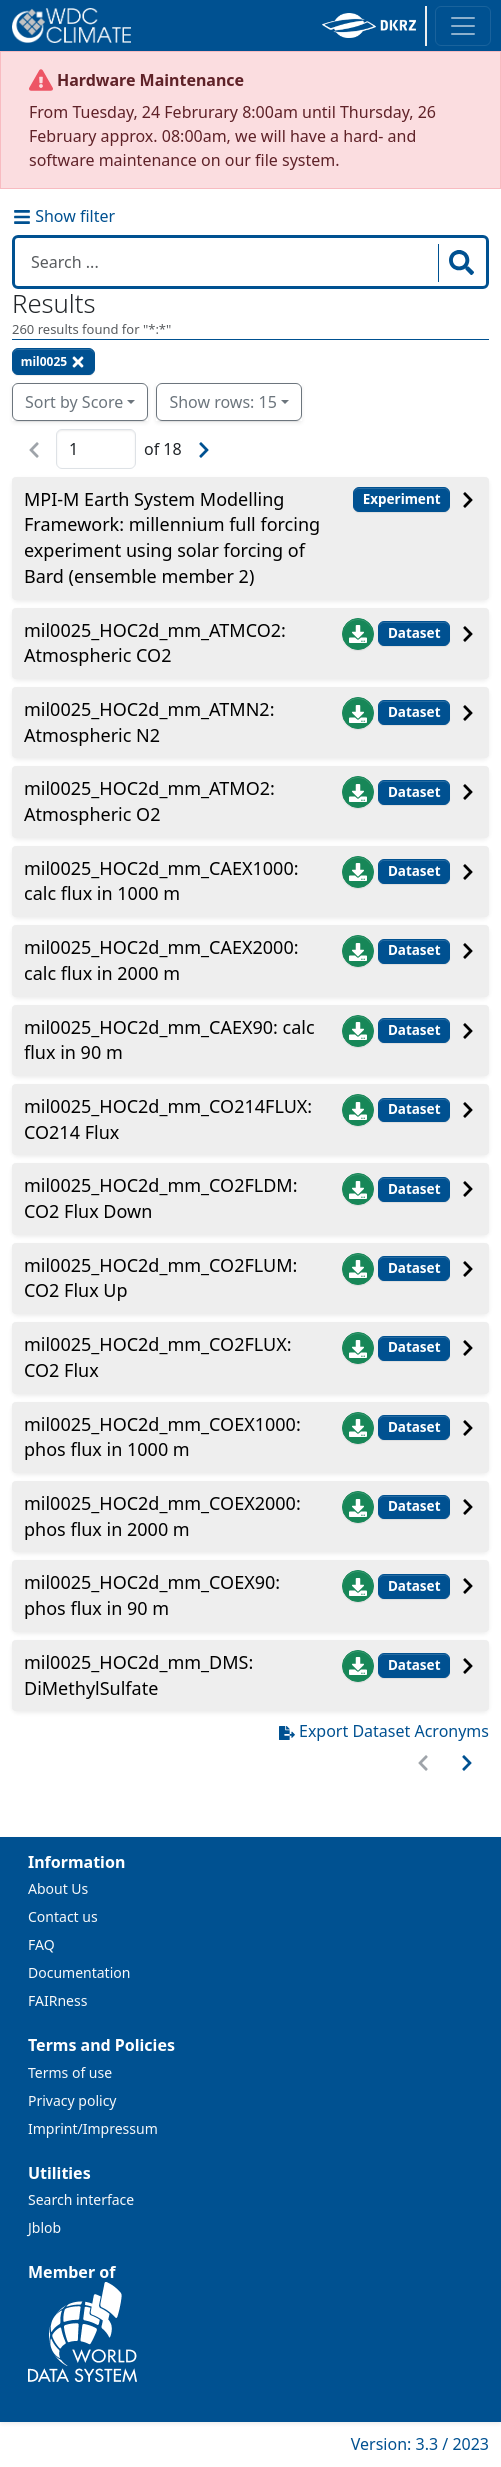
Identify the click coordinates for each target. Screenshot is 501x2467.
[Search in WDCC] (228, 262)
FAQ (41, 1944)
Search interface (81, 2199)
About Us (58, 1888)
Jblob (44, 2227)
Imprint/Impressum (93, 2128)
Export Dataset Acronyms (384, 1731)
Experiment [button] (402, 499)
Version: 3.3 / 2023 (420, 2444)
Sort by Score (74, 402)
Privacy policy (72, 2100)
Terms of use (70, 2072)
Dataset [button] (414, 633)
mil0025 (53, 361)
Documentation (79, 1972)
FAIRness (57, 2000)
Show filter (64, 216)
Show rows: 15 (222, 402)
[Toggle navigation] (463, 26)
